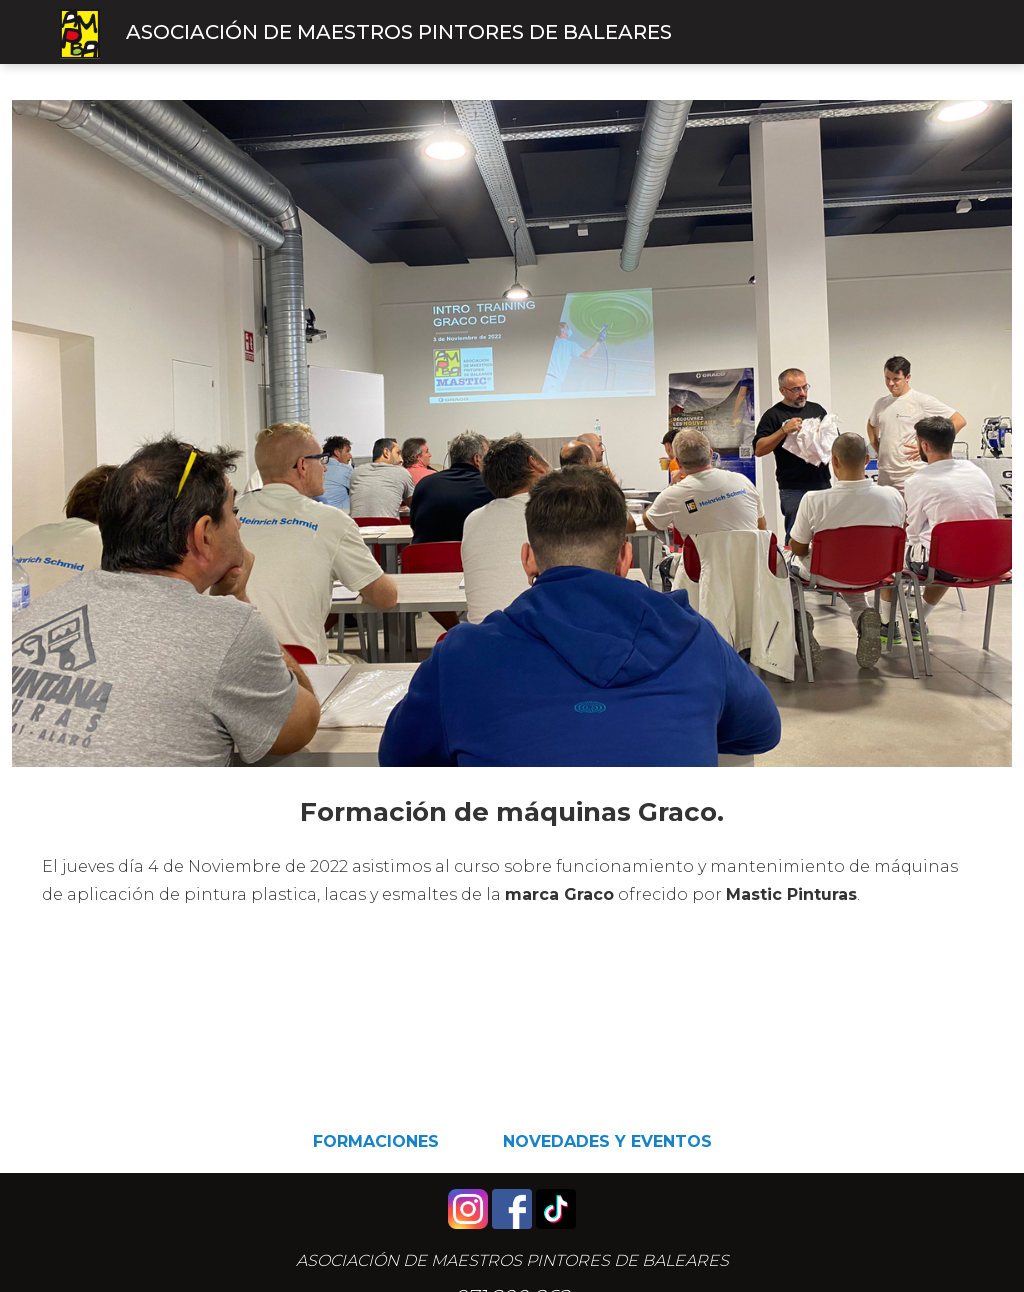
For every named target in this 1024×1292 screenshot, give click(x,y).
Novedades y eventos (607, 1141)
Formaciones (376, 1141)
